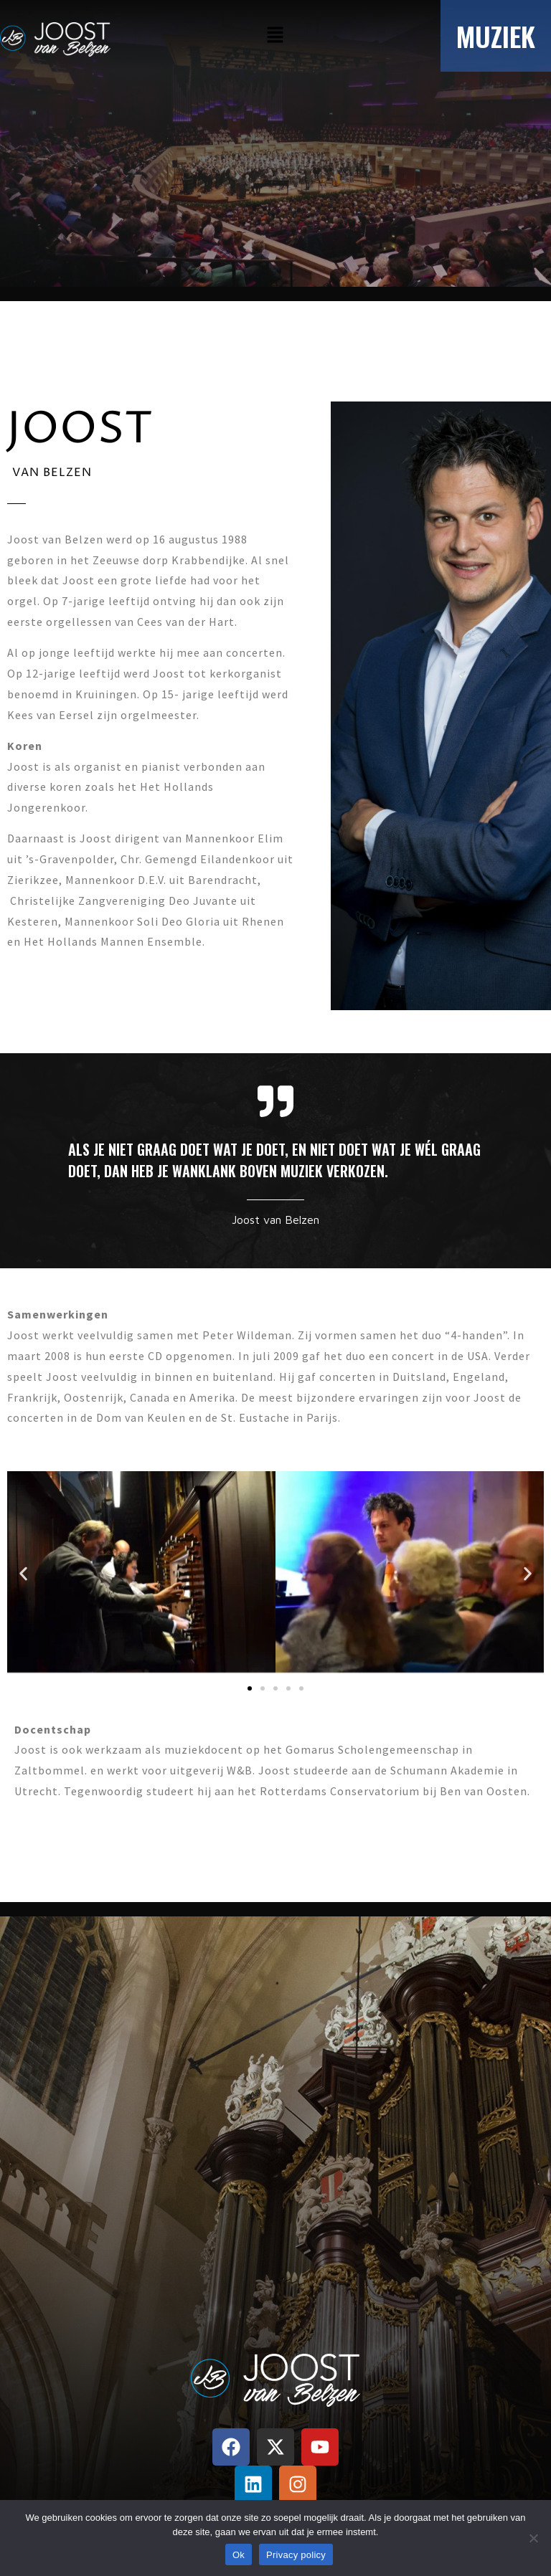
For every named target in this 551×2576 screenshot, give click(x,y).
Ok (238, 2554)
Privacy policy (296, 2554)
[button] (275, 35)
